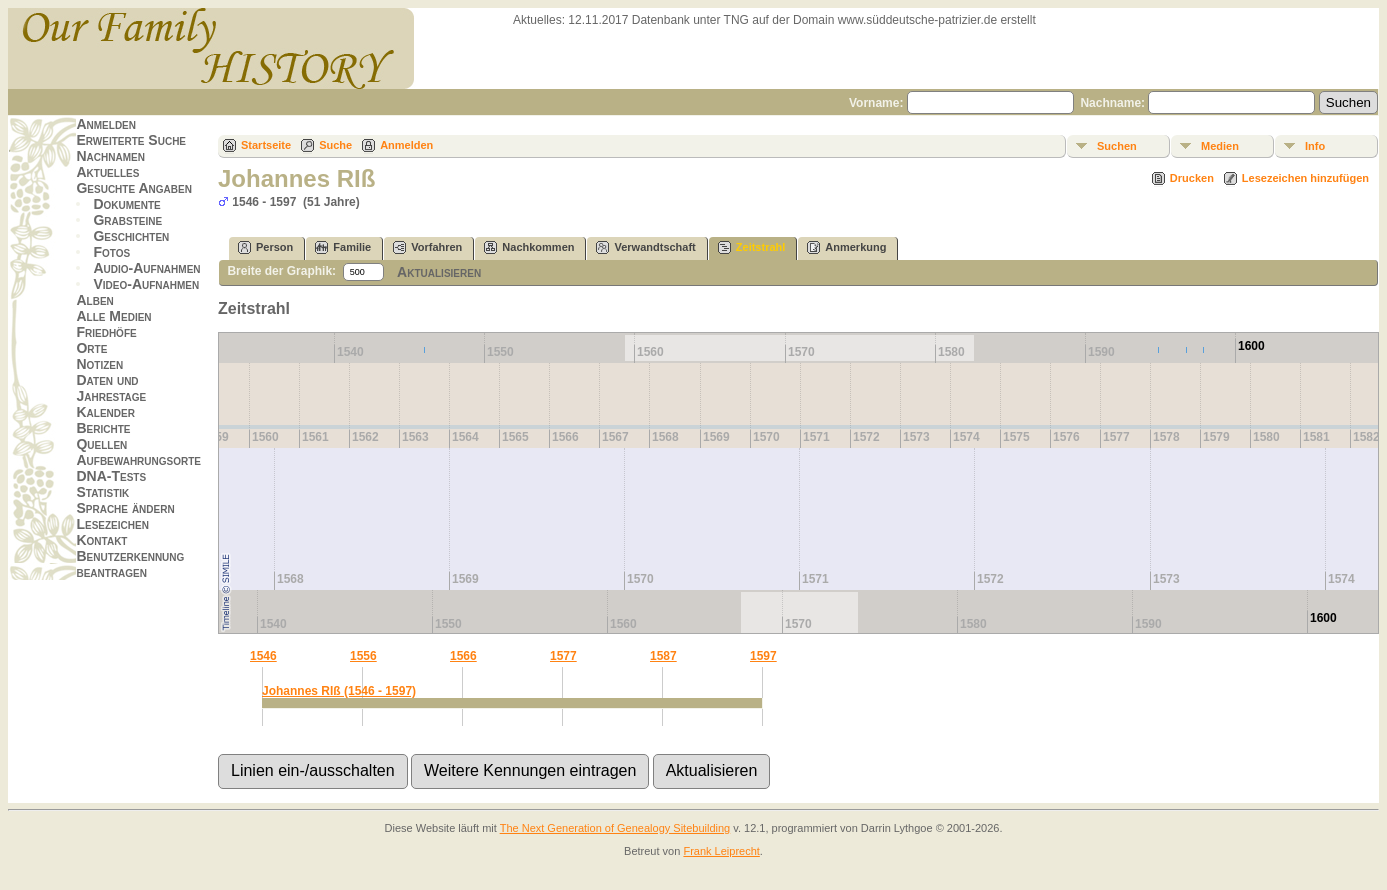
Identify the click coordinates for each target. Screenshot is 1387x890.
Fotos (111, 252)
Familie (343, 247)
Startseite (266, 145)
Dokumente (126, 204)
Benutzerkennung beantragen (130, 564)
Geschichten (131, 236)
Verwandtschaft (645, 247)
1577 (563, 656)
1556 (363, 656)
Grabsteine (127, 220)
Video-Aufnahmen (146, 284)
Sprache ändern (125, 508)
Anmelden (106, 124)
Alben (94, 300)
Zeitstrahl (752, 247)
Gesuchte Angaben (134, 188)
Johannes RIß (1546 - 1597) (339, 691)
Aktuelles (107, 172)
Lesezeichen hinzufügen (1305, 178)
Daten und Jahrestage (111, 388)
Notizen (99, 364)
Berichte (103, 428)
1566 (463, 656)
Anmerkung (846, 247)
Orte (91, 348)
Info (1315, 146)
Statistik (102, 492)
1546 (263, 656)
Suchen (1117, 146)
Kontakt (101, 540)
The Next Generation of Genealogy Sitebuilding (615, 828)
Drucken (1192, 178)
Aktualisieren (439, 272)
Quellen (101, 444)
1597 (763, 656)
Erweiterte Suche (131, 140)
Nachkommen (529, 247)
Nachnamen (110, 156)
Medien (1220, 146)
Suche (335, 145)
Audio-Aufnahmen (146, 268)
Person (265, 247)
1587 (663, 656)
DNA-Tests (111, 476)
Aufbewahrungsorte (138, 460)
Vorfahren (427, 247)
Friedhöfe (106, 332)
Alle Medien (113, 316)
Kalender (105, 412)
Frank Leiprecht (721, 851)
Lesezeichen (112, 524)
